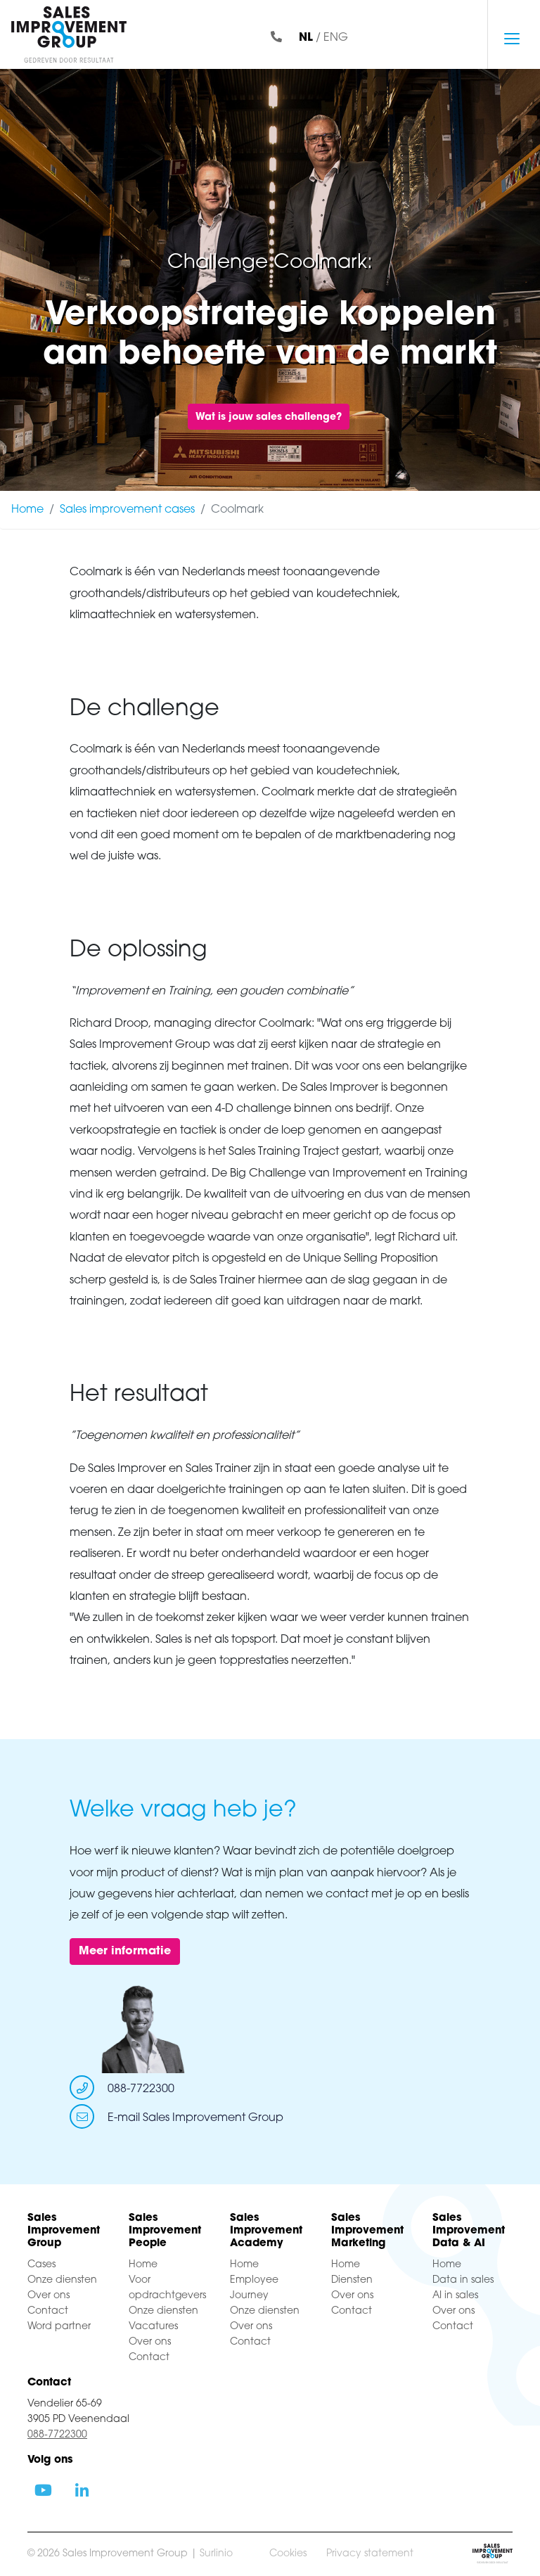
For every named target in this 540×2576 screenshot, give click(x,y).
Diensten (352, 2280)
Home (27, 509)
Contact (47, 2311)
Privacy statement (369, 2554)
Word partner (59, 2326)
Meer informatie (125, 1951)
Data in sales (463, 2280)
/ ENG (323, 38)
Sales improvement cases (127, 509)
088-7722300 (141, 2089)
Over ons (48, 2295)
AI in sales (455, 2295)
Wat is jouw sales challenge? (268, 417)
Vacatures (153, 2326)
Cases (41, 2265)
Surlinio (216, 2554)
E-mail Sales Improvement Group (195, 2118)
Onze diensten (62, 2280)
